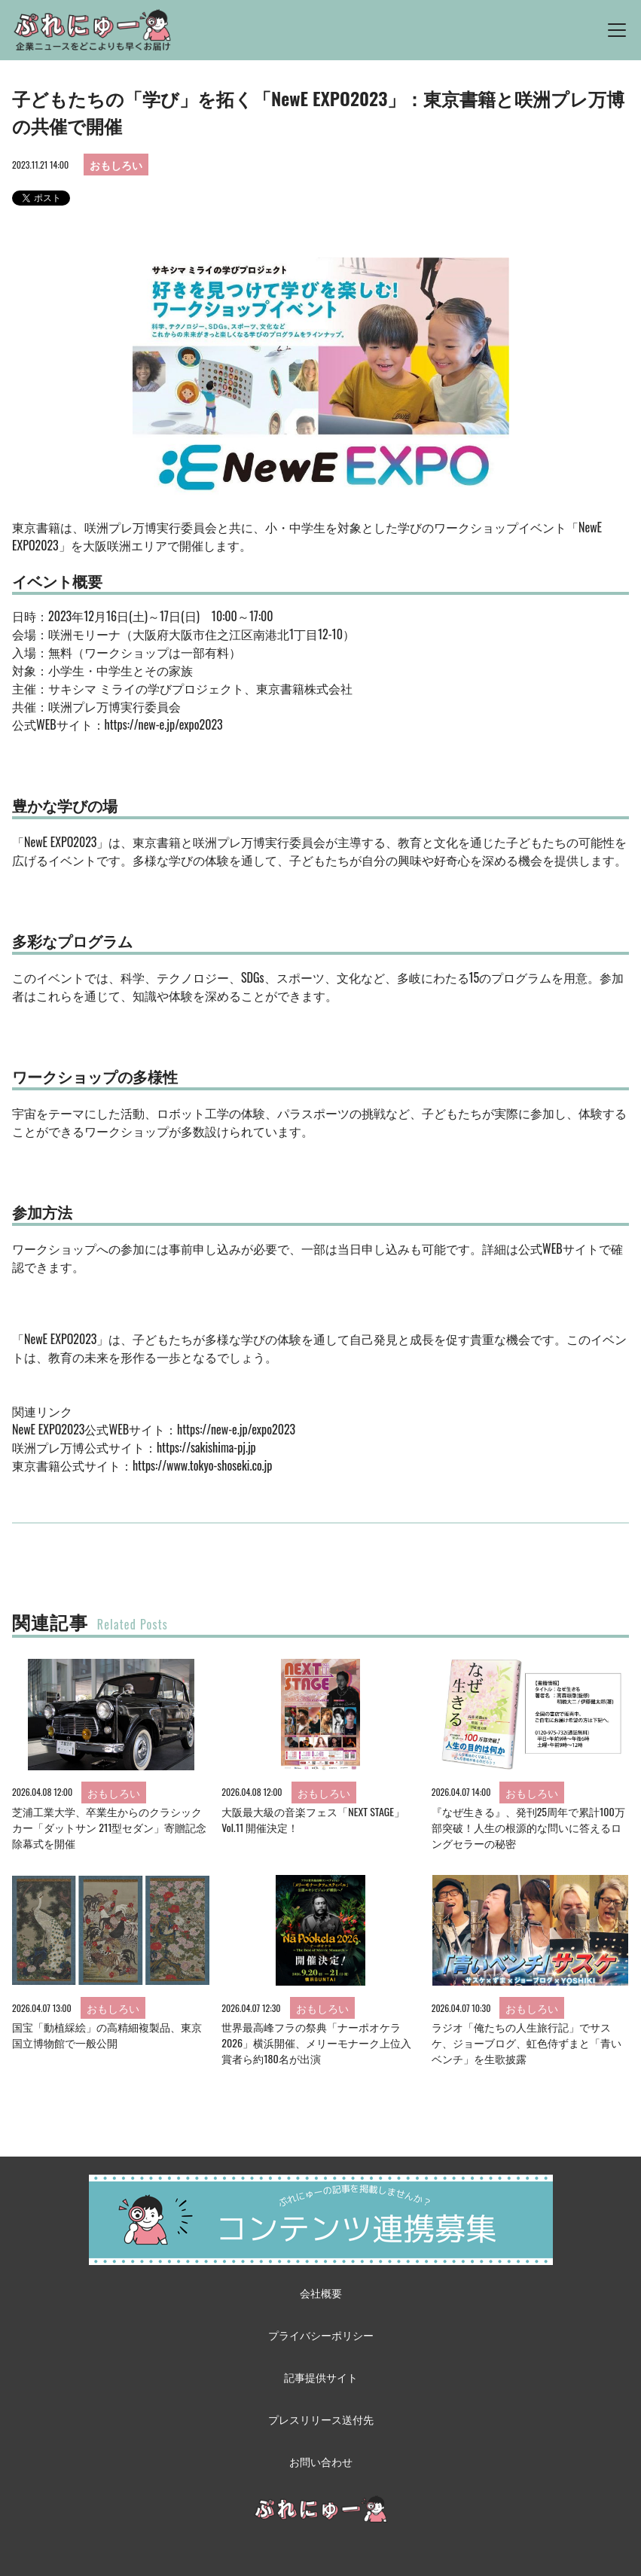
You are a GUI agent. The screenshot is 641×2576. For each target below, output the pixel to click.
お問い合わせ (321, 2461)
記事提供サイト (321, 2377)
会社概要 (321, 2292)
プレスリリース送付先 (321, 2419)
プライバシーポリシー (321, 2335)
